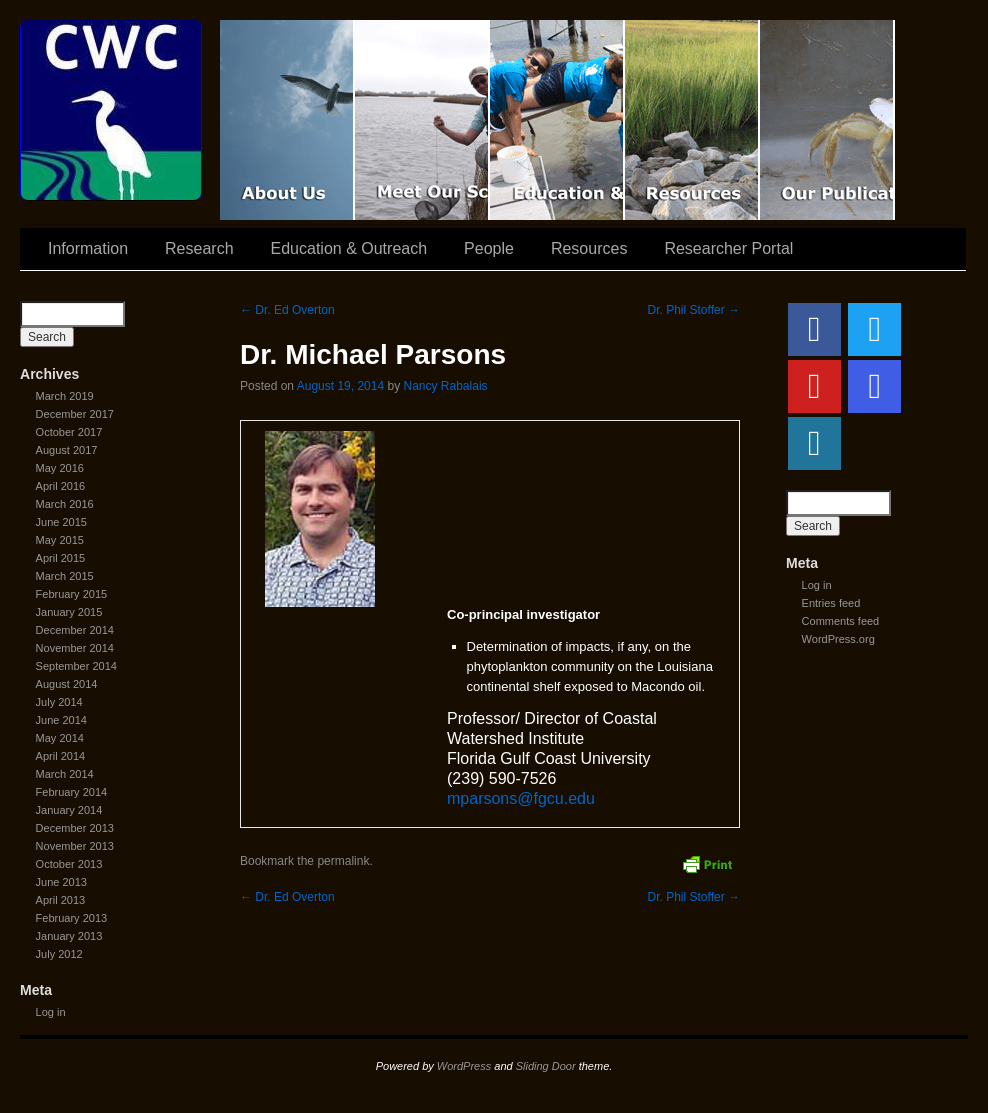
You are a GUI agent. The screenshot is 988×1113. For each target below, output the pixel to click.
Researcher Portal (728, 248)
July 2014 (59, 702)
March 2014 (65, 774)
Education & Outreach (557, 120)
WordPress (464, 1066)
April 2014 (61, 756)
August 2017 (67, 450)
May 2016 (60, 468)
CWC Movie (287, 120)
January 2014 (69, 810)
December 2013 (75, 828)
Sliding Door (546, 1066)
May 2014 (60, 738)
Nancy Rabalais (446, 386)
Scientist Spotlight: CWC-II (422, 120)
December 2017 (75, 414)
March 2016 (65, 504)
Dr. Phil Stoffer (694, 310)
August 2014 (67, 684)
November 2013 (75, 846)
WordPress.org (838, 639)
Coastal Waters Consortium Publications (827, 120)
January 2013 (69, 936)
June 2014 (61, 720)
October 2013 (69, 864)
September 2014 (76, 666)
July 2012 (59, 954)
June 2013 (61, 882)
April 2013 (61, 900)
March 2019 (65, 396)
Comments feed (841, 621)
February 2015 (72, 594)
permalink (343, 861)
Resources (692, 120)
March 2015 (65, 576)
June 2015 (61, 522)
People (489, 248)
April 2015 (61, 558)
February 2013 (72, 918)
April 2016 (61, 486)
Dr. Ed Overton (287, 310)
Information (88, 248)
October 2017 (69, 432)
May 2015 (60, 540)
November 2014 (75, 648)
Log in (51, 1012)
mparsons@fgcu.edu (521, 798)
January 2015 (69, 612)
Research (199, 248)
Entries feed (831, 603)
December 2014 (75, 630)
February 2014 (72, 792)
